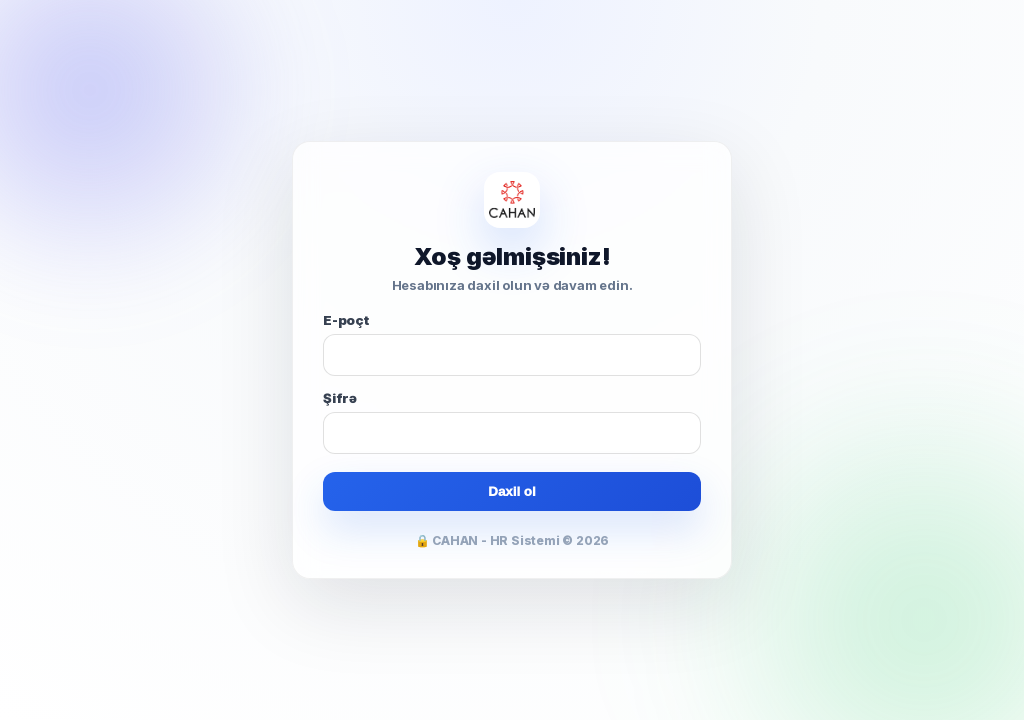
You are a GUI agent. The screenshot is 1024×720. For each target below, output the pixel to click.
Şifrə (340, 398)
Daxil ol (511, 491)
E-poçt (346, 320)
